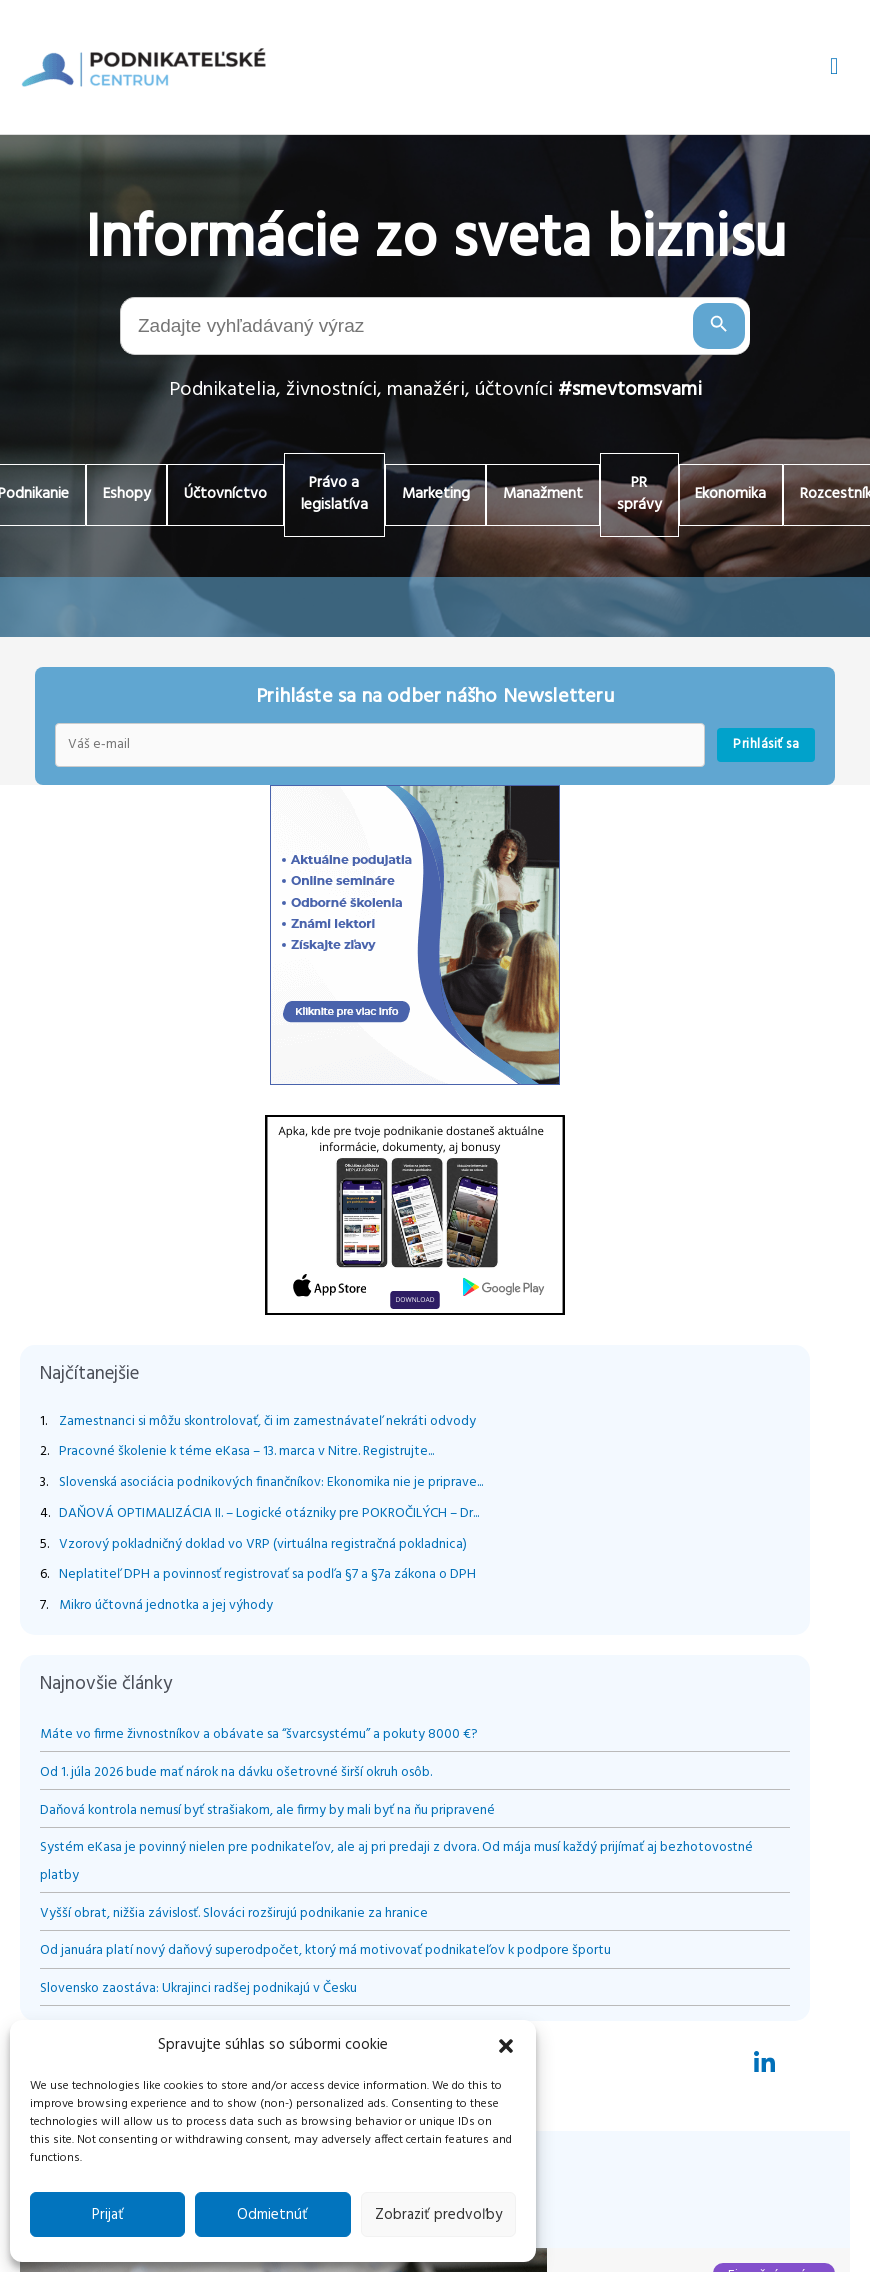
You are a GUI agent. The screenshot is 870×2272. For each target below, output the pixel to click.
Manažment (549, 495)
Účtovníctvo (216, 495)
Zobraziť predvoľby (438, 2215)
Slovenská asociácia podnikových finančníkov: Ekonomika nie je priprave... (271, 1484)
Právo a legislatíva (330, 495)
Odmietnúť (272, 2215)
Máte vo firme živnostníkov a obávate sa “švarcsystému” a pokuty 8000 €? (259, 1736)
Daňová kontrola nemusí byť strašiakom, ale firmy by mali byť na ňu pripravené (267, 1812)
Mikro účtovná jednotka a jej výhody (166, 1607)
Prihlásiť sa (766, 746)
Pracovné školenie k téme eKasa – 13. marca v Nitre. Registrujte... (246, 1454)
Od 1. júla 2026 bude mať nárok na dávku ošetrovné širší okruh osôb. (236, 1774)
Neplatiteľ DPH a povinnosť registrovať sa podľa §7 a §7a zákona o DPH (267, 1577)
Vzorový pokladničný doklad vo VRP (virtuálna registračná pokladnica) (263, 1546)
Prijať (108, 2215)
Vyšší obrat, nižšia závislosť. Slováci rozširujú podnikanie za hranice (235, 1915)
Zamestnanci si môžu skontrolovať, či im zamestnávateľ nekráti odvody (267, 1423)
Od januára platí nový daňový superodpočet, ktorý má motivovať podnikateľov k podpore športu (325, 1952)
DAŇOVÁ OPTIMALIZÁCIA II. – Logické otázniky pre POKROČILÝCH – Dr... (269, 1515)
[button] (506, 2046)
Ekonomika (747, 495)
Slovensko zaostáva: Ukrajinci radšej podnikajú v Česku (198, 1990)
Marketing (436, 495)
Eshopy (111, 495)
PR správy (650, 495)
